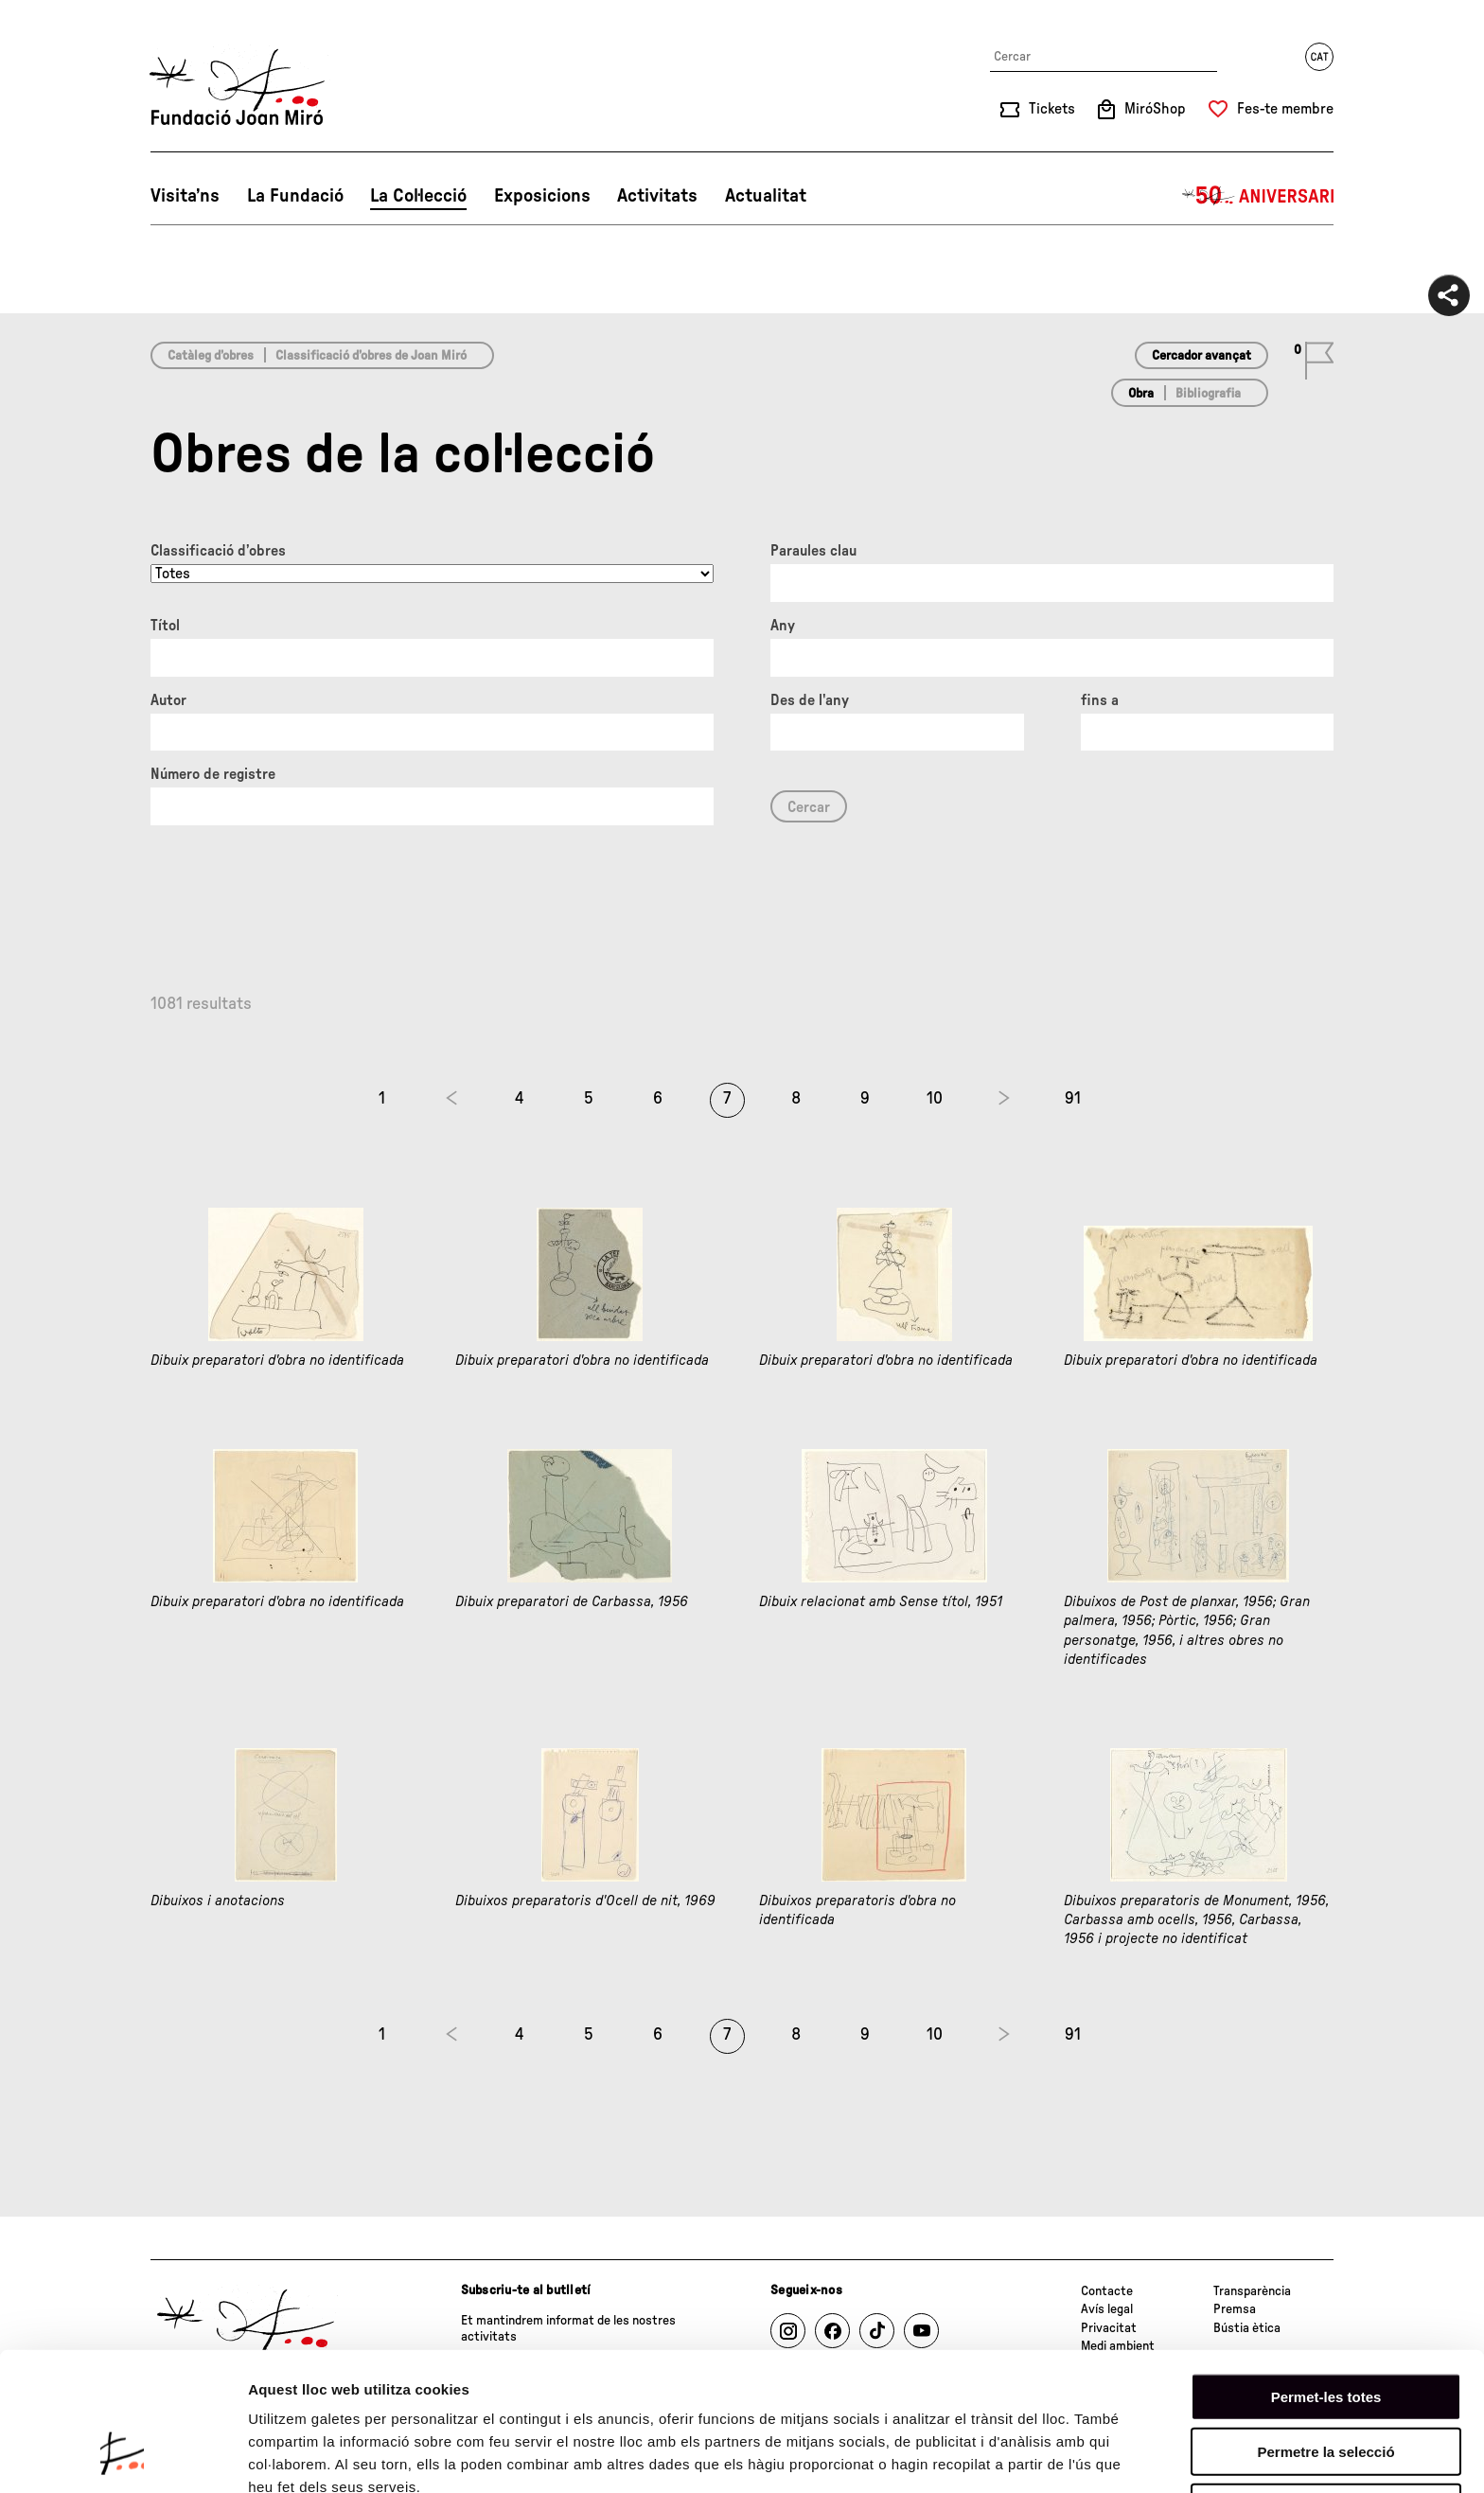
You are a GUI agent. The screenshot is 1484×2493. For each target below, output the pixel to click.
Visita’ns (185, 195)
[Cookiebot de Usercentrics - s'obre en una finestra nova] (122, 2456)
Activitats (657, 195)
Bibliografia (1208, 393)
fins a (1100, 700)
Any (782, 625)
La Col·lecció (418, 195)
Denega (1326, 2386)
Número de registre (212, 774)
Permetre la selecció (1325, 2332)
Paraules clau (813, 550)
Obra (1141, 393)
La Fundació (295, 195)
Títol (165, 625)
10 (935, 1098)
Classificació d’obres (218, 550)
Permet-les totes (1326, 2276)
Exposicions (542, 195)
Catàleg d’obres (211, 355)
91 (1073, 1098)
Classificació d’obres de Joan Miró (371, 355)
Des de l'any (809, 700)
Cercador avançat (1201, 355)
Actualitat (765, 195)
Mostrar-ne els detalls (322, 2456)
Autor (168, 700)
